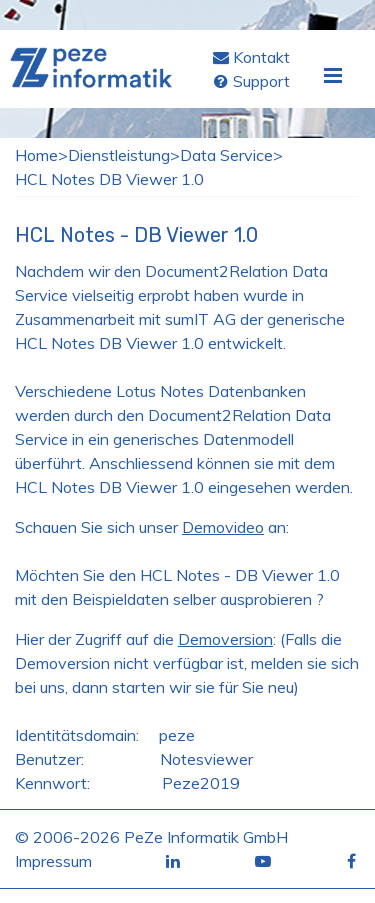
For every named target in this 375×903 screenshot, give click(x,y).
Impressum (53, 861)
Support (261, 81)
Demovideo (223, 527)
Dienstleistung (119, 155)
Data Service (226, 155)
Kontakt (261, 57)
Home (36, 155)
